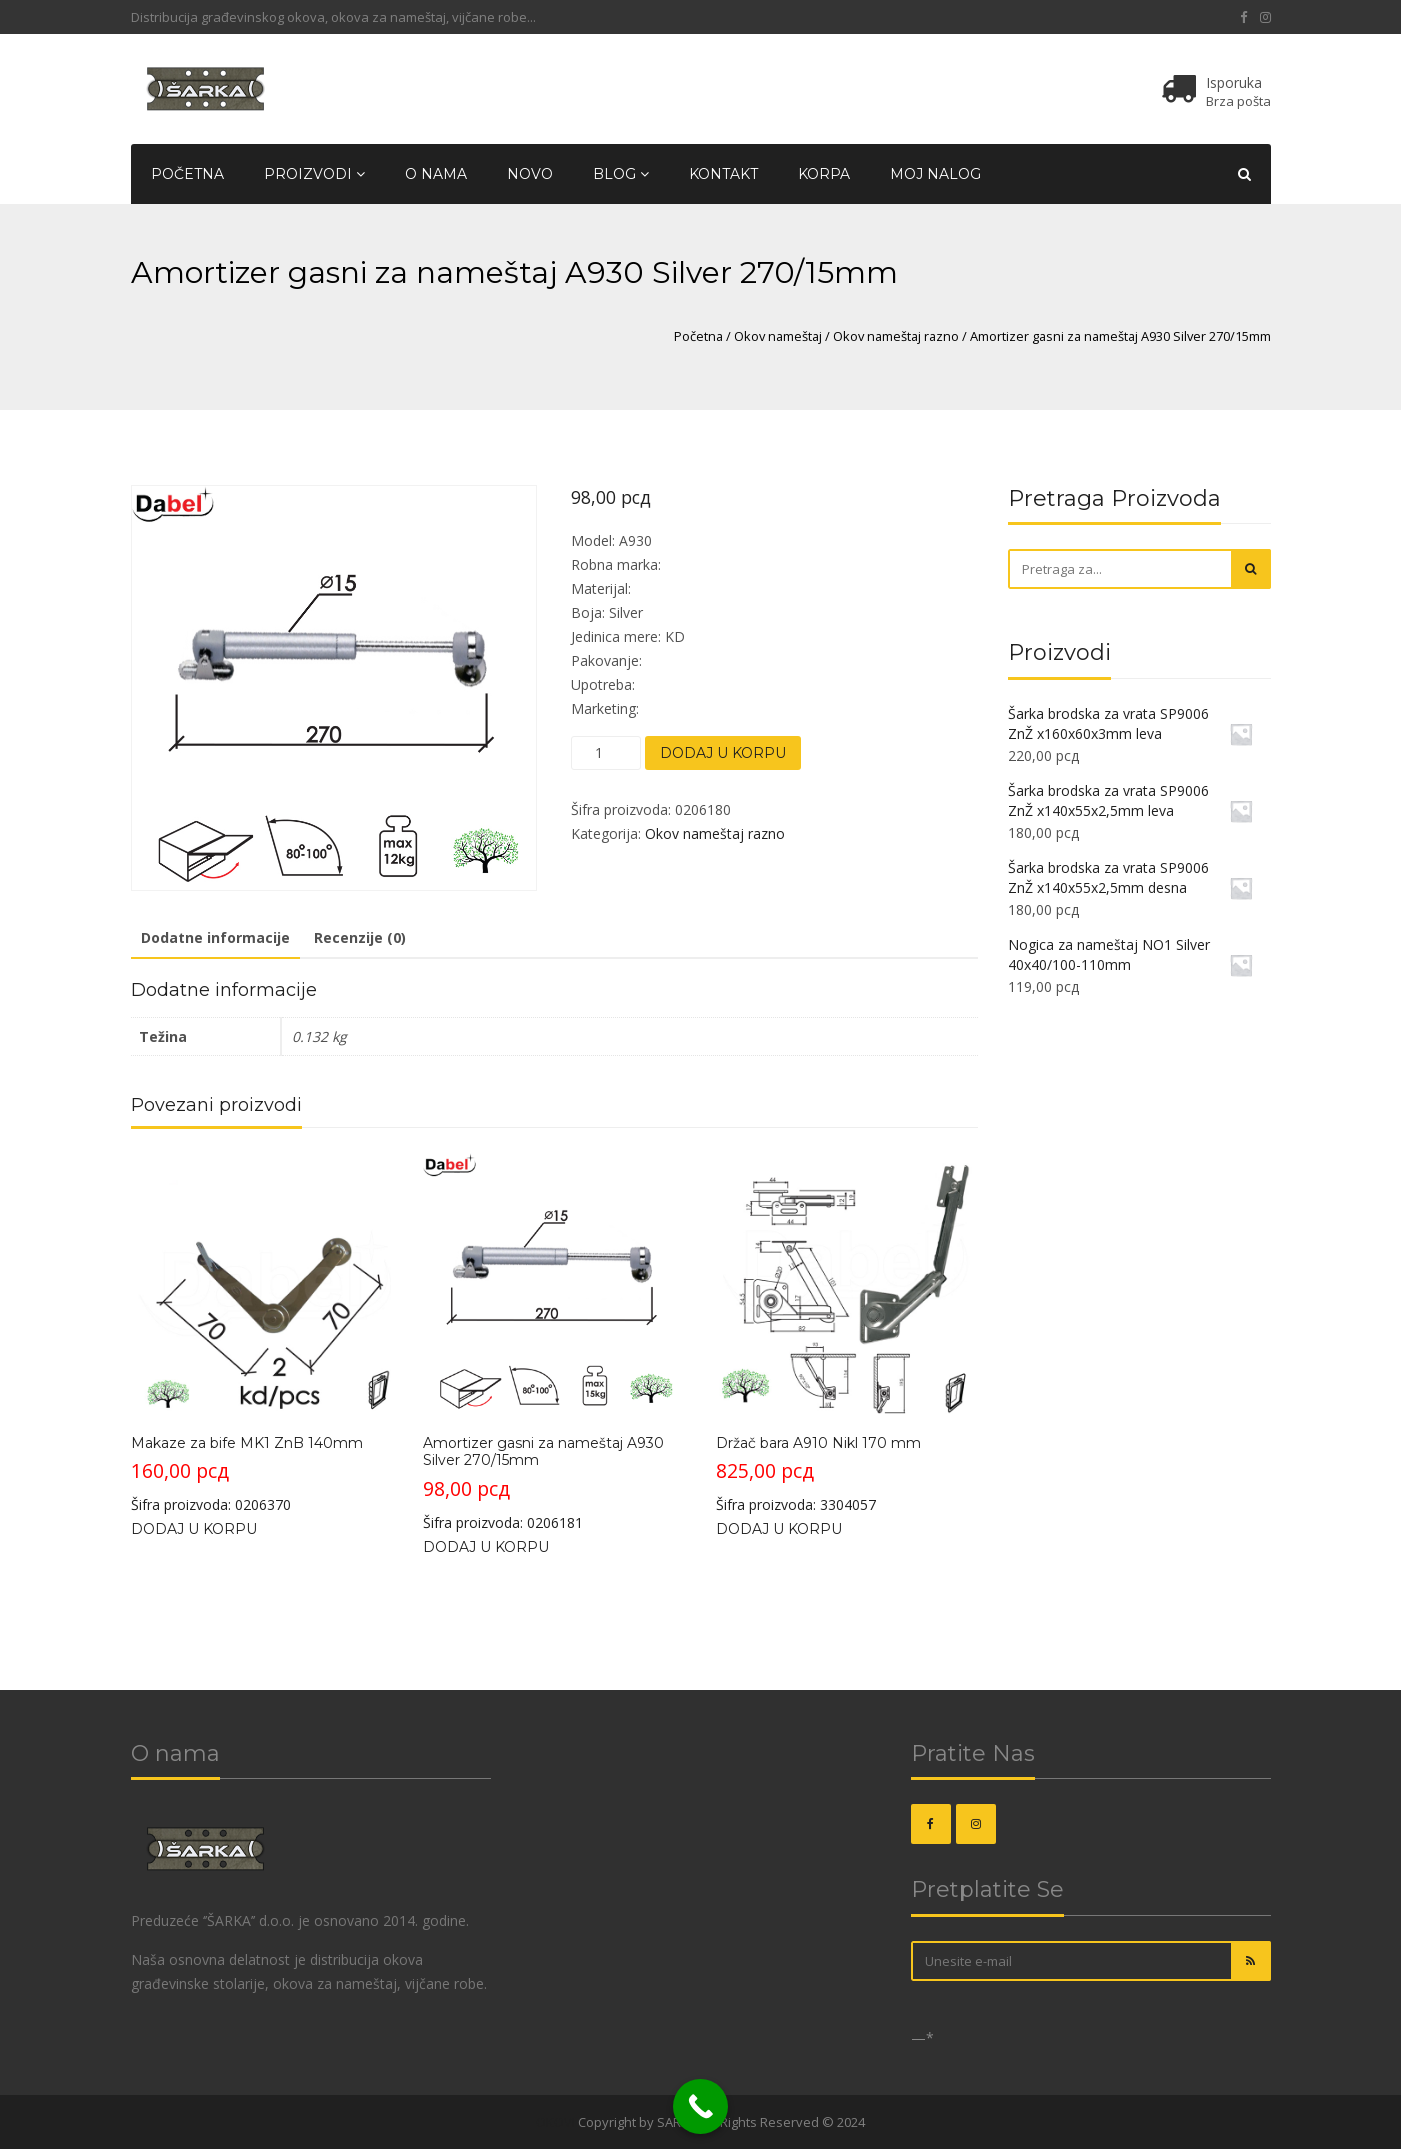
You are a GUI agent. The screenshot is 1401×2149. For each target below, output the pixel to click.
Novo (530, 174)
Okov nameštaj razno (896, 336)
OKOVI (555, 2122)
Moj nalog (935, 174)
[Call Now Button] (700, 2106)
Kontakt (723, 174)
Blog (621, 174)
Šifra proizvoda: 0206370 (261, 1333)
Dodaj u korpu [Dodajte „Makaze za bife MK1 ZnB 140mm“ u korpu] (194, 1529)
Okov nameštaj (778, 336)
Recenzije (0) (360, 937)
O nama (436, 174)
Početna (187, 174)
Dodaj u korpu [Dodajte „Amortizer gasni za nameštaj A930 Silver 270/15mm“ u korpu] (486, 1547)
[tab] (215, 939)
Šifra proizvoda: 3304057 (846, 1333)
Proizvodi (314, 174)
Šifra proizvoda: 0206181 (553, 1342)
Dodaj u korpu (723, 753)
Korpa (824, 174)
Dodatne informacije (215, 937)
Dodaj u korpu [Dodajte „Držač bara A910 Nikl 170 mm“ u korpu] (779, 1529)
